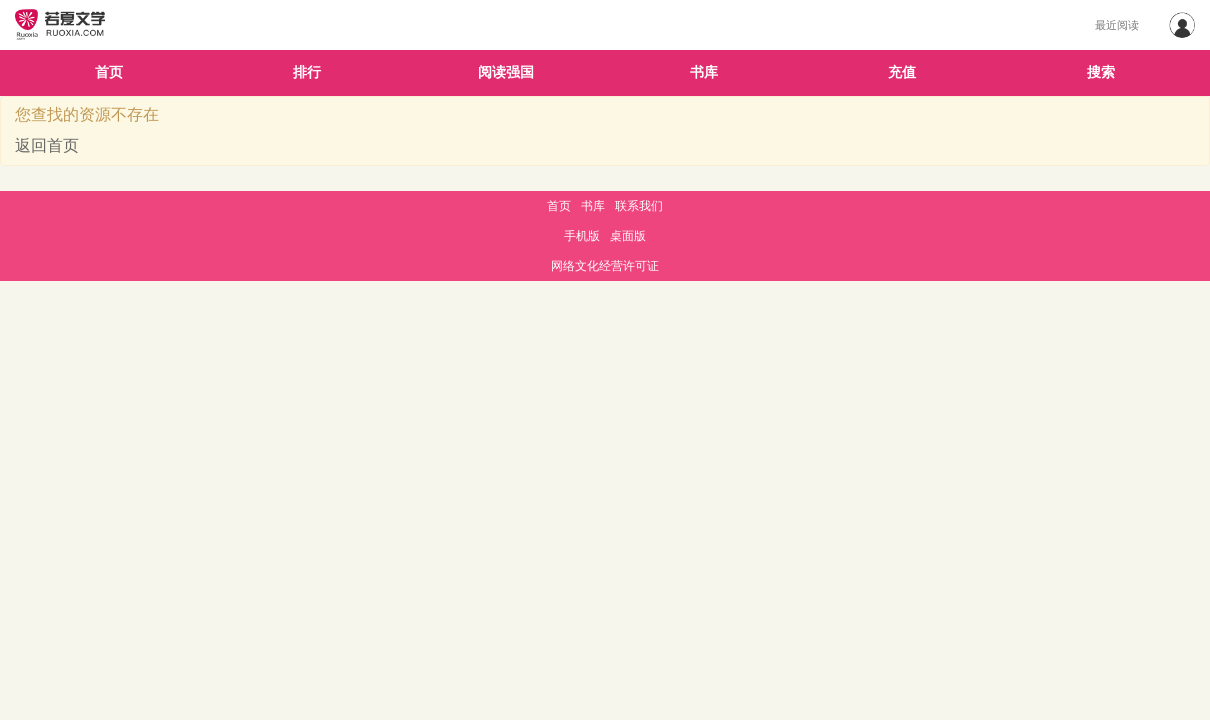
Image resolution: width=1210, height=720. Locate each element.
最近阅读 (1117, 25)
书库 (704, 72)
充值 (902, 72)
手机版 (582, 236)
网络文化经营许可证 (605, 266)
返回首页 (47, 145)
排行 (307, 72)
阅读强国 (506, 72)
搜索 (1101, 72)
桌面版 (628, 236)
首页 (109, 72)
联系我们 (639, 206)
